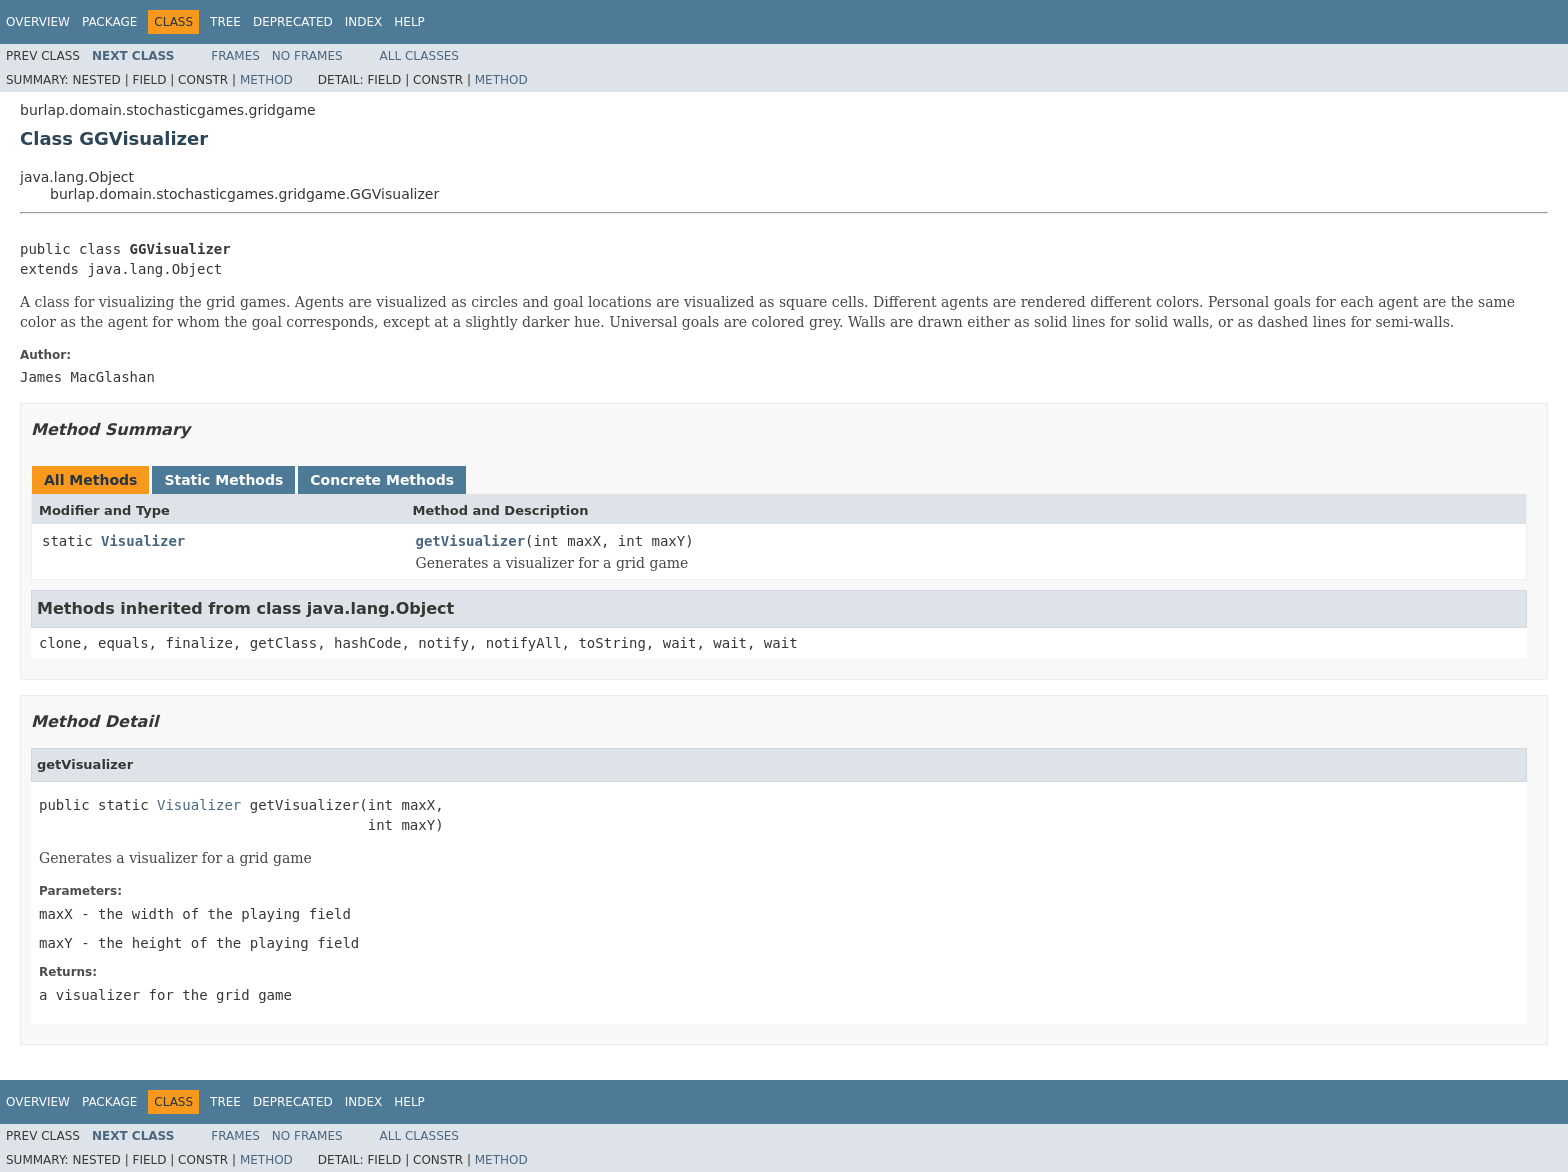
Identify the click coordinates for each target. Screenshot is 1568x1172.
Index (364, 22)
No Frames (307, 56)
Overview (38, 22)
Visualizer (143, 541)
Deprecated (293, 22)
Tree (225, 22)
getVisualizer (471, 541)
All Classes (419, 56)
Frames (235, 56)
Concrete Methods (382, 480)
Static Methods (223, 480)
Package (109, 22)
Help (409, 22)
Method (266, 80)
